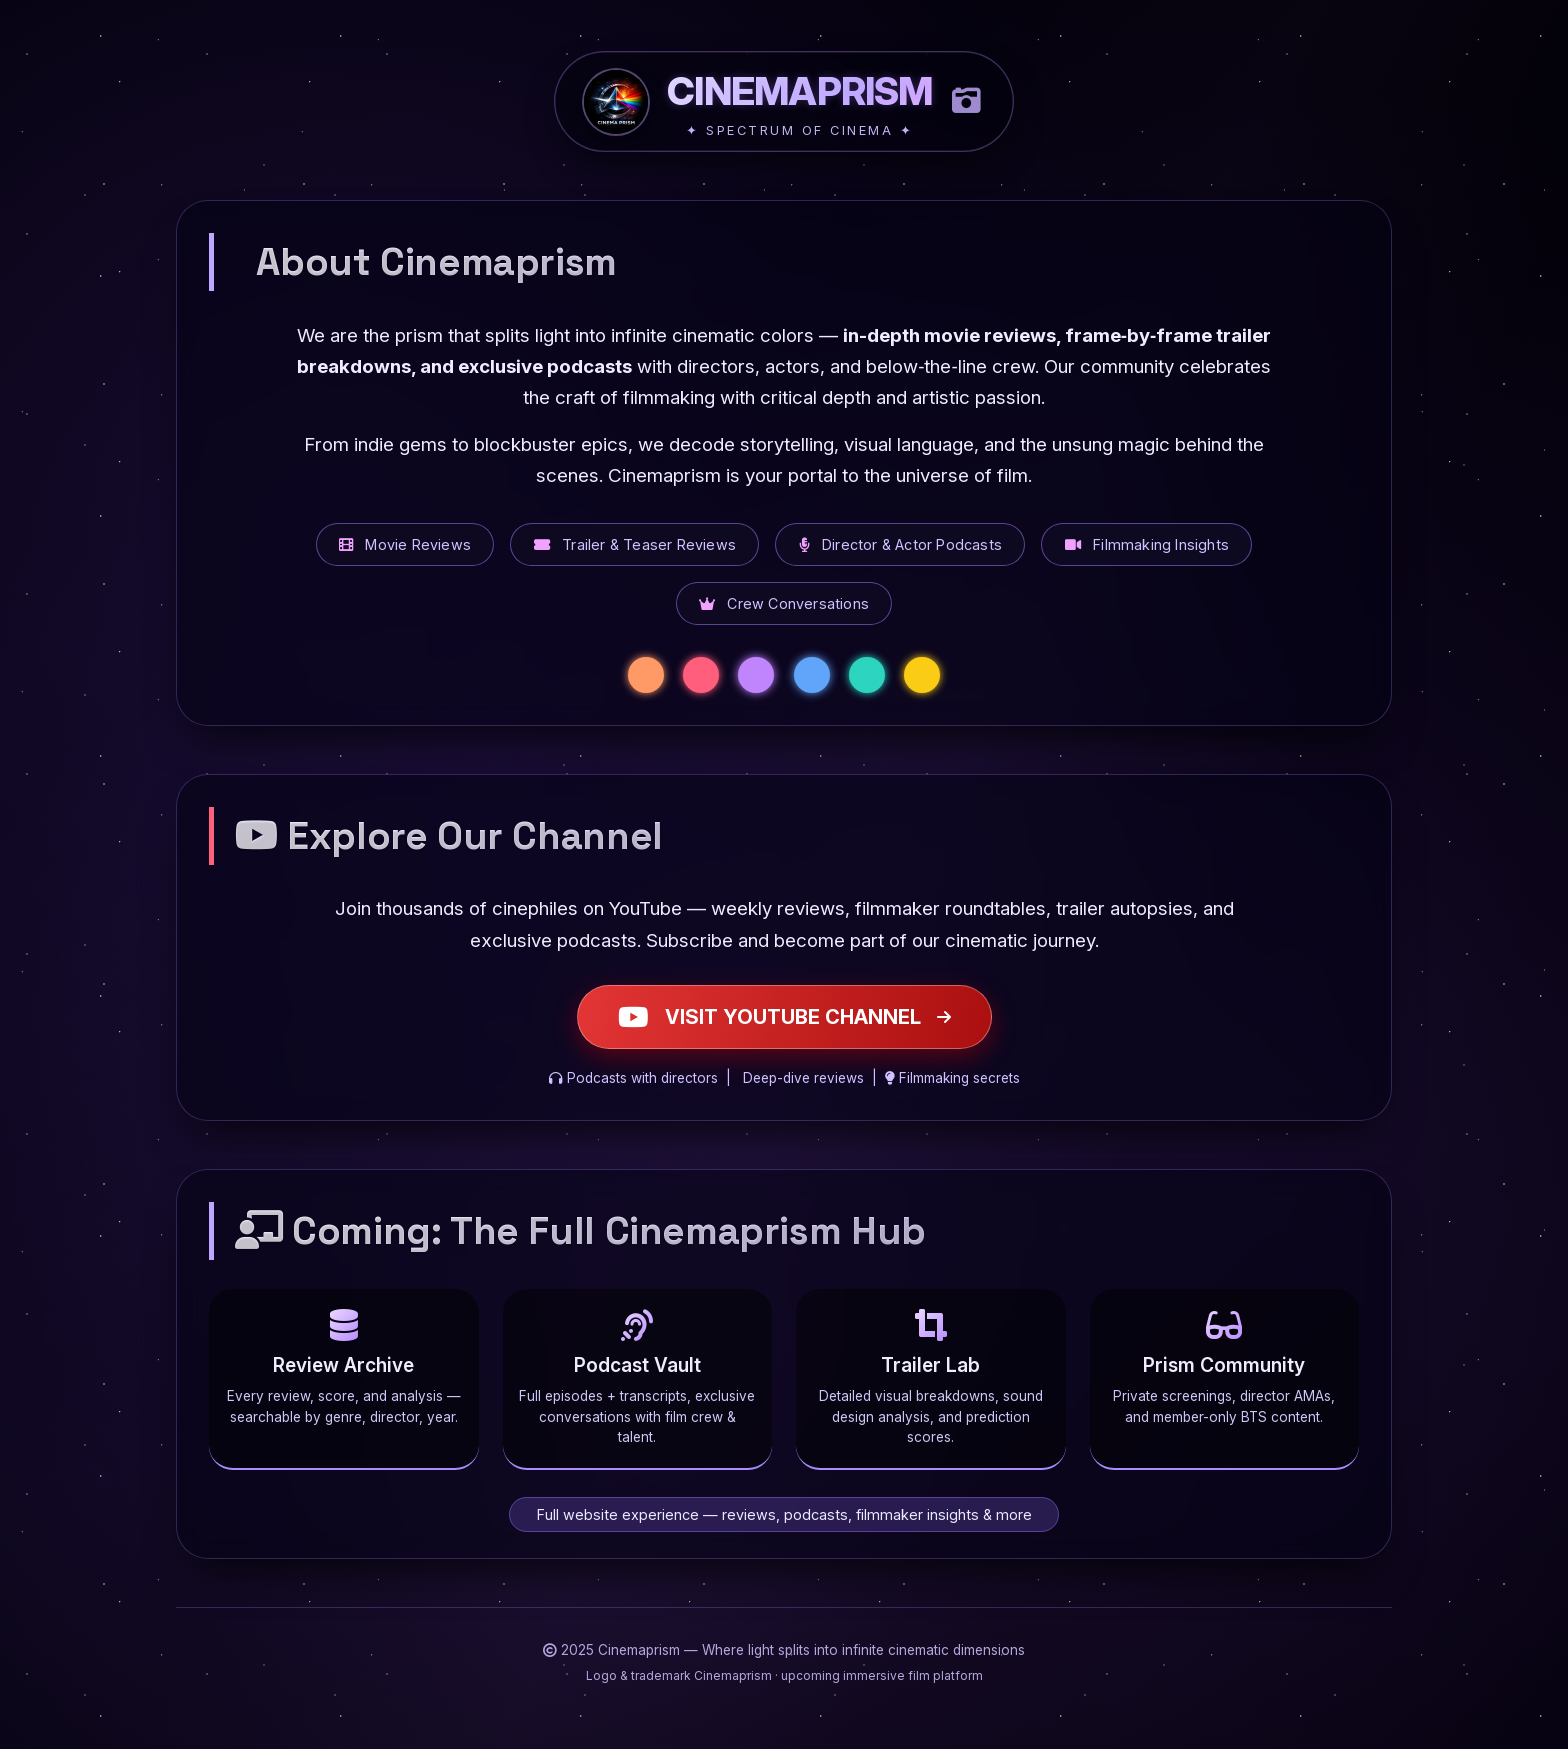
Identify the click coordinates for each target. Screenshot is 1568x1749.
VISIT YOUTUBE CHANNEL (784, 1016)
